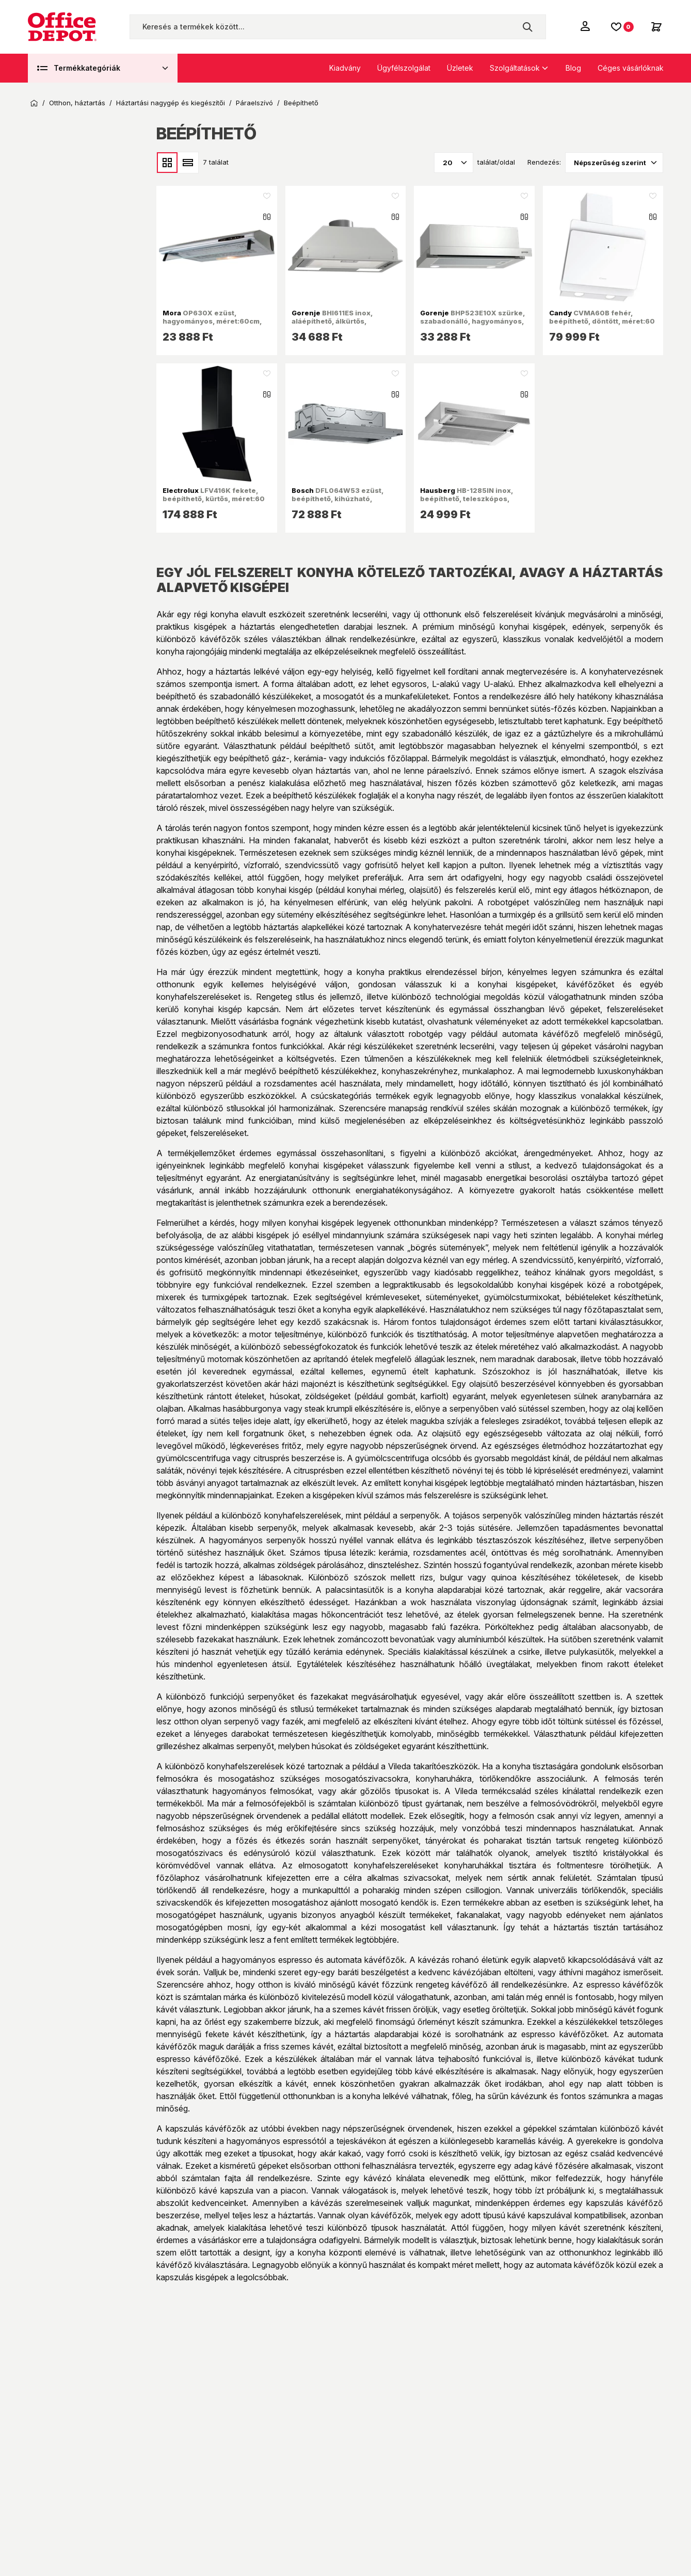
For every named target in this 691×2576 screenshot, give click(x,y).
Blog (573, 67)
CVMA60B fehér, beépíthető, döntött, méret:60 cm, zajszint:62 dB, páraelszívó (602, 325)
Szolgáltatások (515, 67)
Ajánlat (61, 492)
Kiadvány (345, 67)
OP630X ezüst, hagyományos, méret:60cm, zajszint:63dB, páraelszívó (212, 321)
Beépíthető (301, 103)
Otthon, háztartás (77, 103)
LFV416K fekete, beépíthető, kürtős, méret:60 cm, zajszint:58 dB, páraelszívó (214, 503)
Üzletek (460, 67)
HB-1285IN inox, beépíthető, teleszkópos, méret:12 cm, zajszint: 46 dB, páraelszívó (470, 503)
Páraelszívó (254, 103)
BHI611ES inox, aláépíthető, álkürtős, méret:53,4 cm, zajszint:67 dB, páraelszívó (345, 325)
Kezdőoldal (34, 103)
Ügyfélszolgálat (403, 67)
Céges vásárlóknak (631, 67)
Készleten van (73, 471)
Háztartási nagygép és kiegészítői (170, 103)
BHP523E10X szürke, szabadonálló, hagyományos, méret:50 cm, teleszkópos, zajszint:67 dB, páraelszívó (472, 325)
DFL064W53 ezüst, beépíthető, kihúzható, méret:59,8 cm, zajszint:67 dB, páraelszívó (345, 503)
